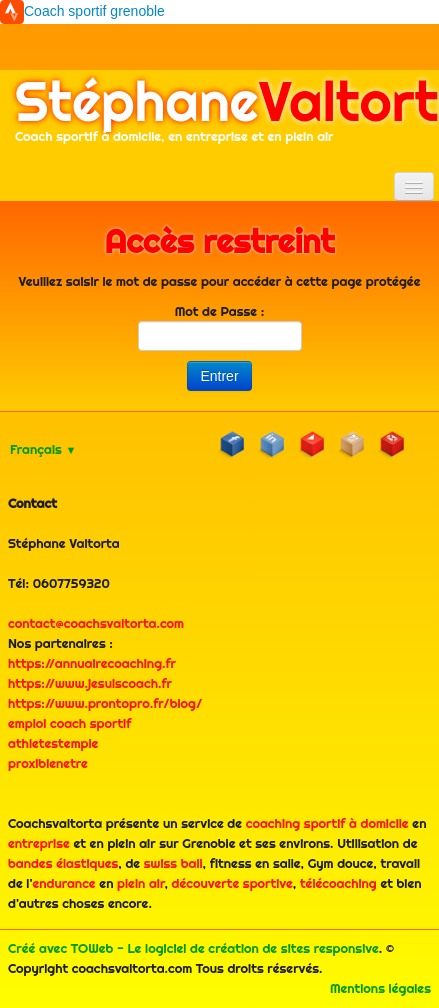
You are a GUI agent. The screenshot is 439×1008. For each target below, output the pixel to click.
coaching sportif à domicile (327, 823)
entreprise (39, 843)
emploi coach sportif (69, 723)
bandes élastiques (63, 863)
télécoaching (338, 883)
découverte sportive (232, 883)
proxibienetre (48, 763)
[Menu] (414, 186)
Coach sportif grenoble (94, 11)
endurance (63, 883)
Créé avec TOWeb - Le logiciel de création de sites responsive (193, 948)
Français (43, 449)
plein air (141, 883)
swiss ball (173, 863)
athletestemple (53, 743)
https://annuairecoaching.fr (92, 663)
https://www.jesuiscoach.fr (90, 683)
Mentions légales (380, 988)
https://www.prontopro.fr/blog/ (105, 703)
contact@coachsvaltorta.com (96, 623)
